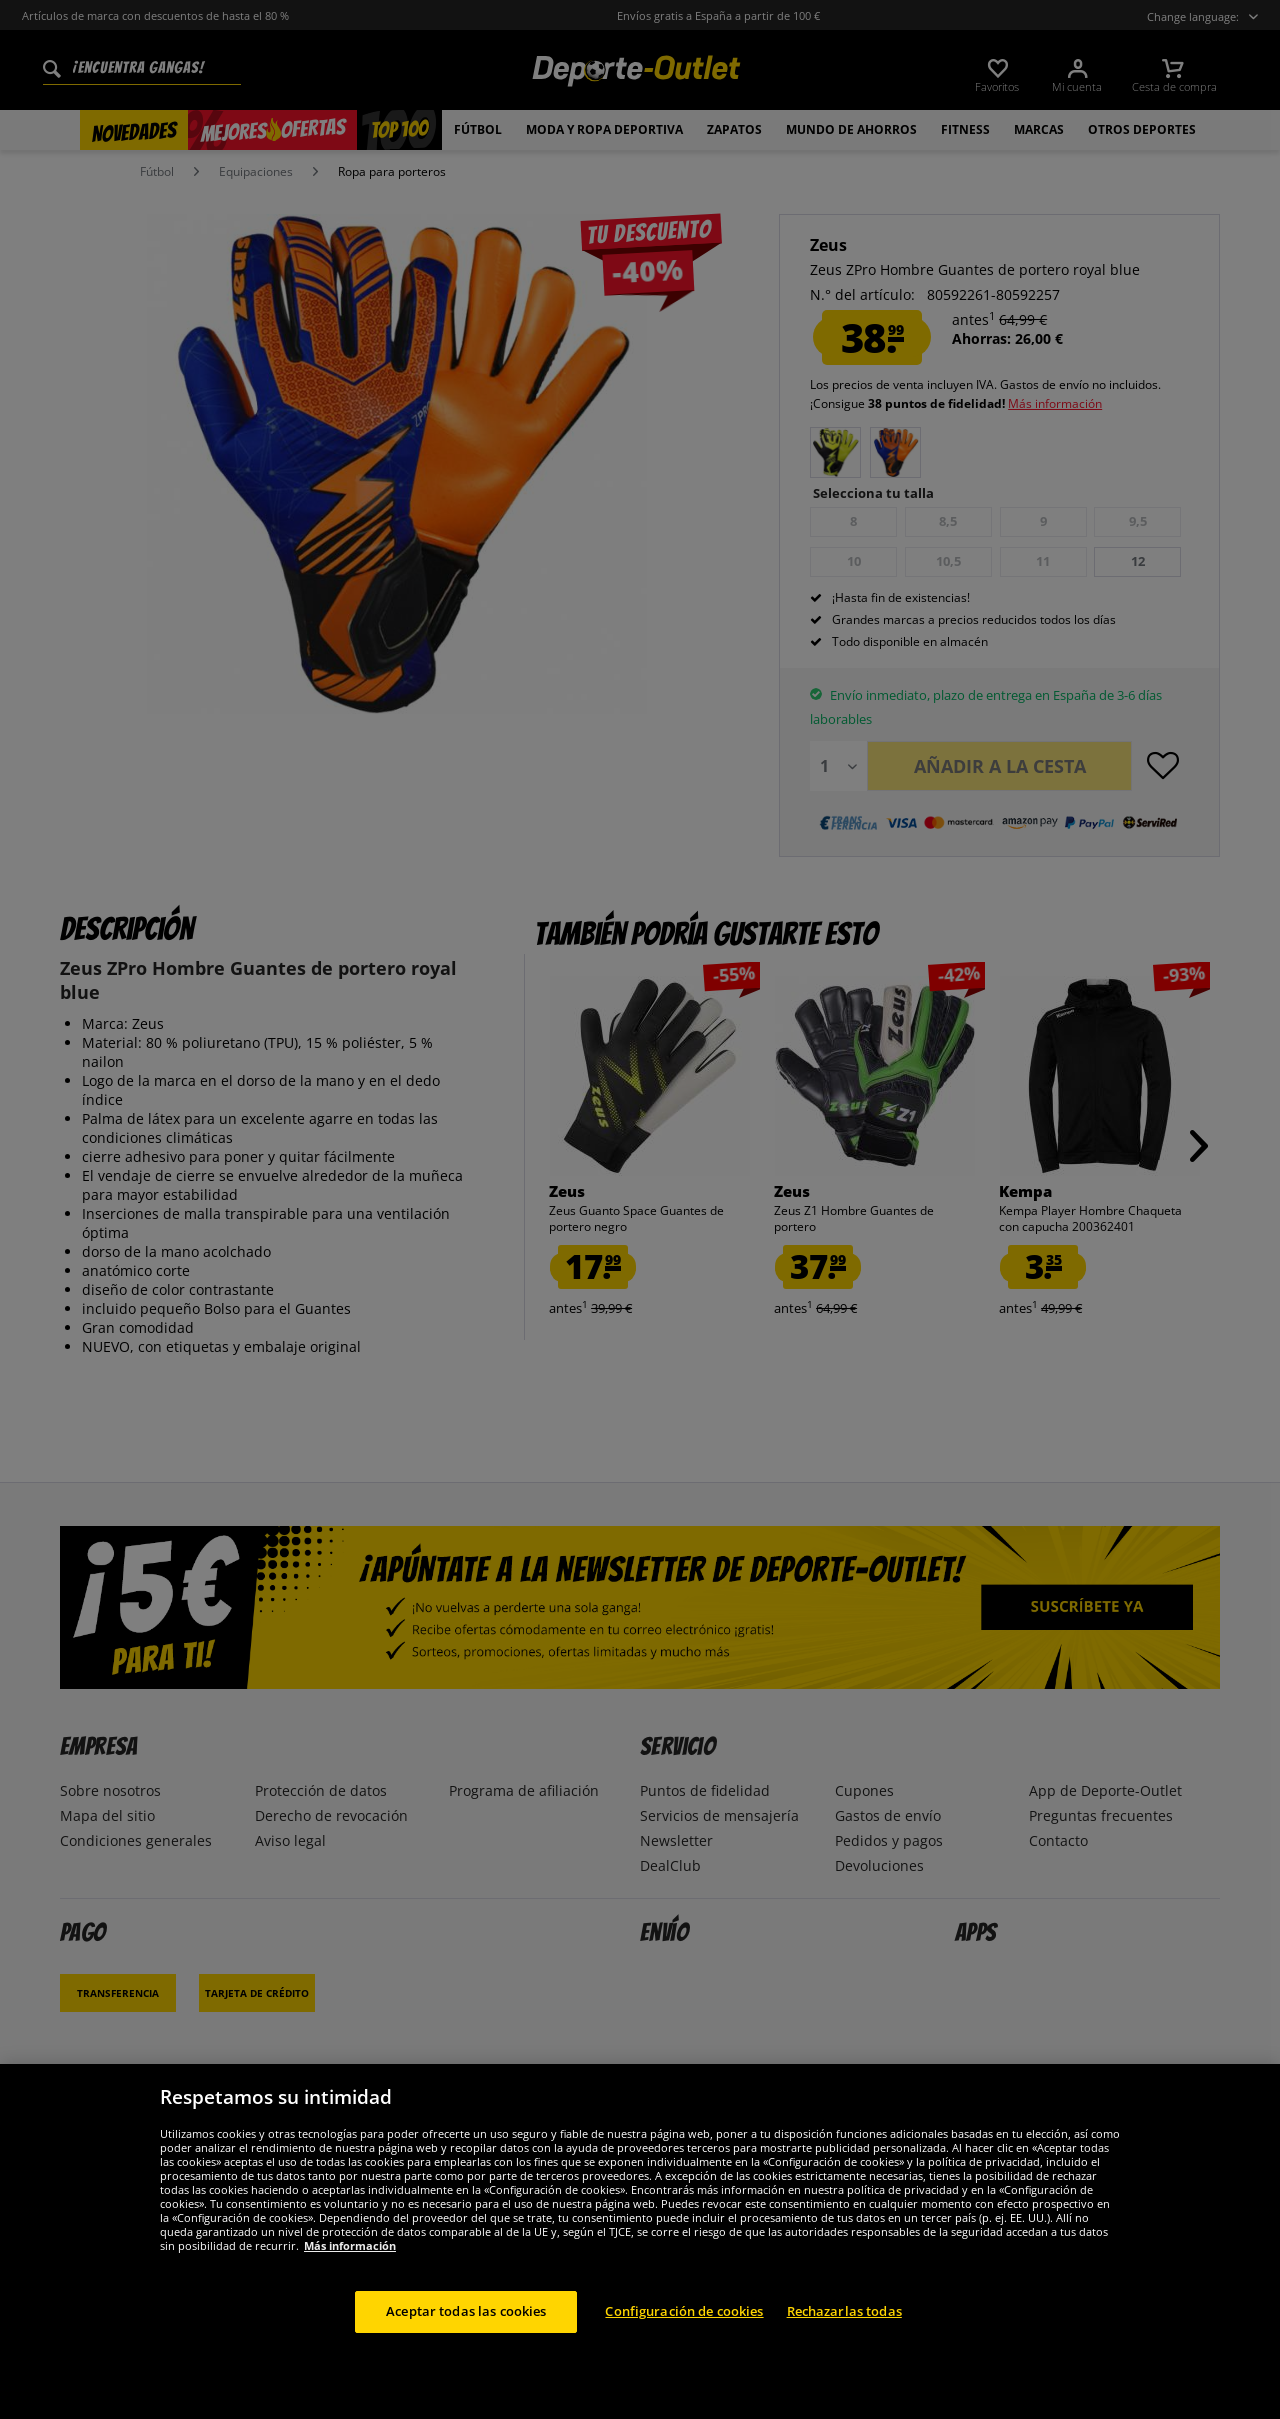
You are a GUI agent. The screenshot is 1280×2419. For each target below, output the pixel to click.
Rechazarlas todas (844, 2311)
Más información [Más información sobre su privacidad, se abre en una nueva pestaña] (350, 2245)
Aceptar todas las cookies (466, 2311)
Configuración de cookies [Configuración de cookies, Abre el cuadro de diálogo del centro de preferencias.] (684, 2311)
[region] (640, 2241)
